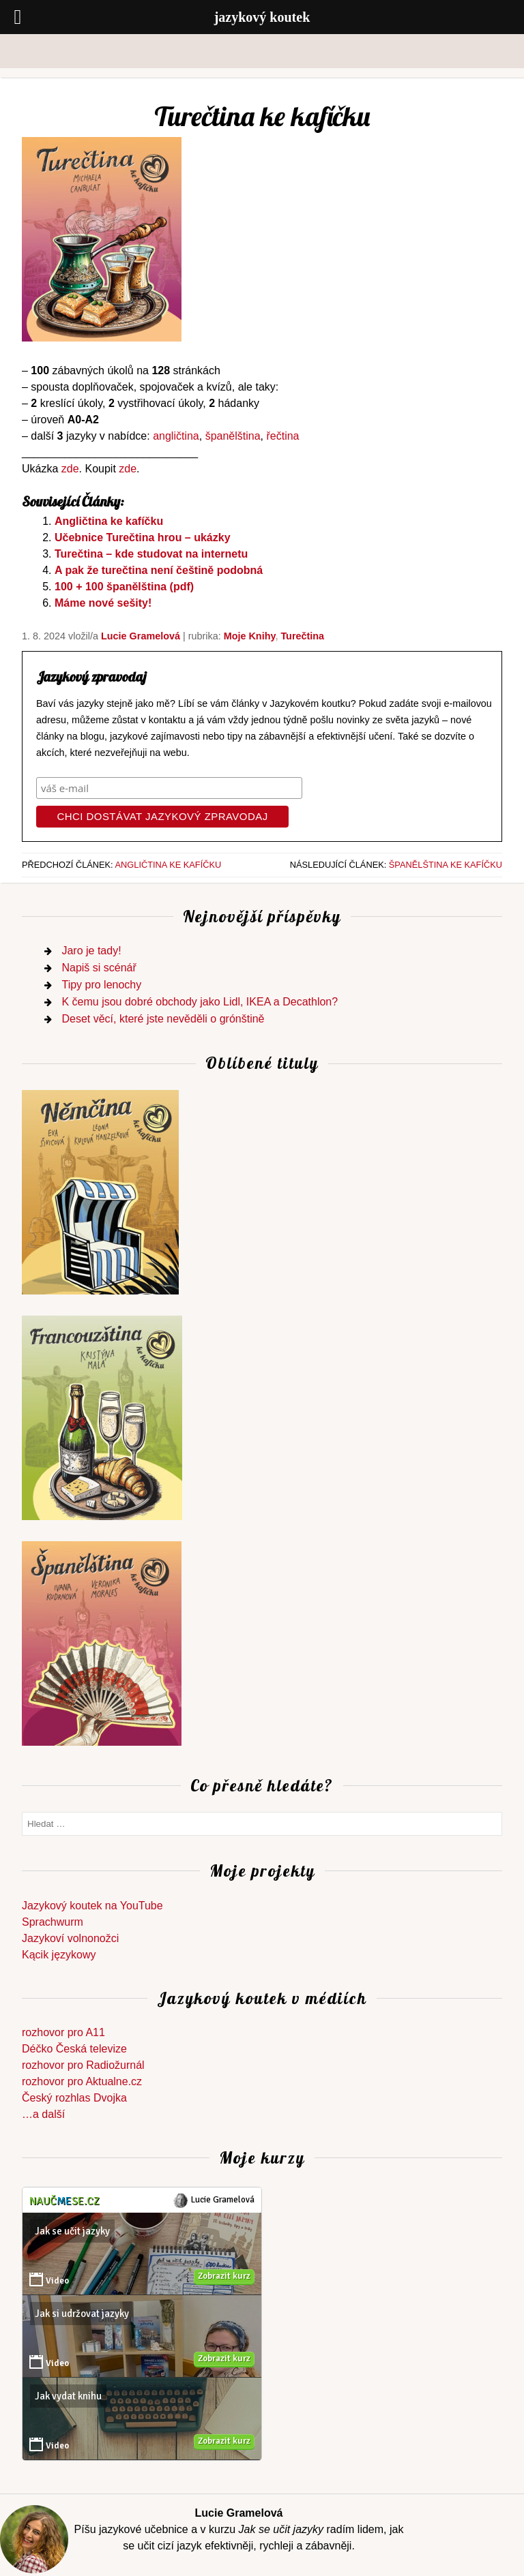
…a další (43, 2114)
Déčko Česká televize (74, 2049)
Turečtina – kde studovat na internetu (151, 554)
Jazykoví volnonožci (70, 1938)
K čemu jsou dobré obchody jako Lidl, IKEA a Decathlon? (199, 1001)
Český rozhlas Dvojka (74, 2098)
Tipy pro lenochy (101, 984)
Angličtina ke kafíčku (109, 521)
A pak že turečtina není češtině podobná (159, 570)
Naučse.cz (64, 2201)
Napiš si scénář (98, 967)
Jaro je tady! (91, 950)
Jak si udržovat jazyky (82, 2313)
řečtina (282, 436)
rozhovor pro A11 (63, 2032)
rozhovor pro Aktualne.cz (82, 2081)
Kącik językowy (59, 1954)
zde (70, 468)
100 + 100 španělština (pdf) (124, 586)
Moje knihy (250, 636)
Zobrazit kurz (224, 2276)
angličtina (176, 436)
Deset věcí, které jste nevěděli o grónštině (162, 1019)
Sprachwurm (52, 1922)
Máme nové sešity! (103, 603)
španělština (233, 436)
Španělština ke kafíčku (445, 865)
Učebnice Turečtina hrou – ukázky (143, 537)
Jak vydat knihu (68, 2396)
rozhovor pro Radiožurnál (83, 2065)
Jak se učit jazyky (72, 2231)
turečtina (302, 636)
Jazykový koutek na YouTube (92, 1905)
